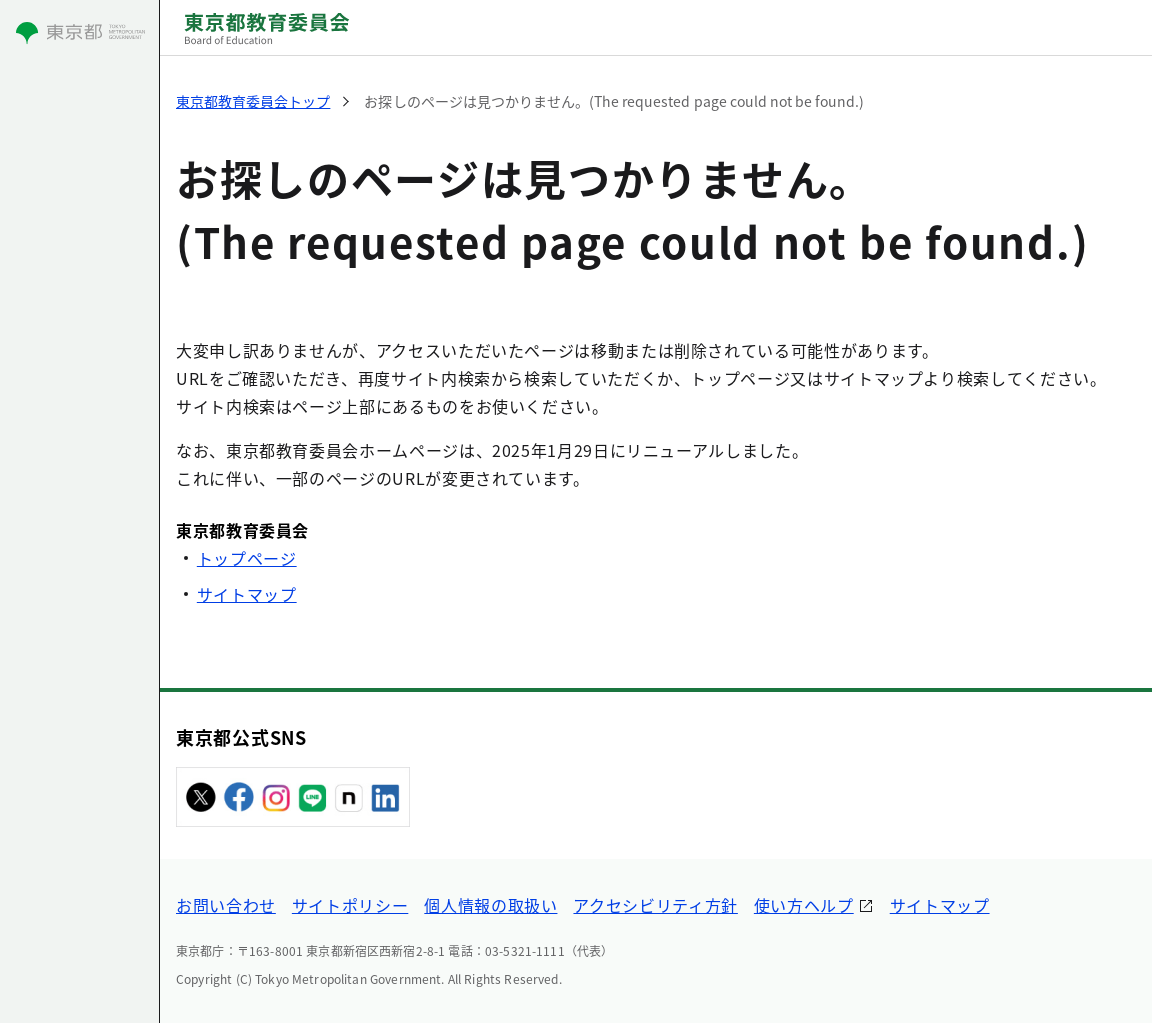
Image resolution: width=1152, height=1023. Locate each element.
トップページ (247, 558)
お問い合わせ (226, 905)
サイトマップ (247, 594)
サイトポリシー (350, 905)
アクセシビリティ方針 (655, 905)
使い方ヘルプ (804, 905)
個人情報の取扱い (490, 905)
